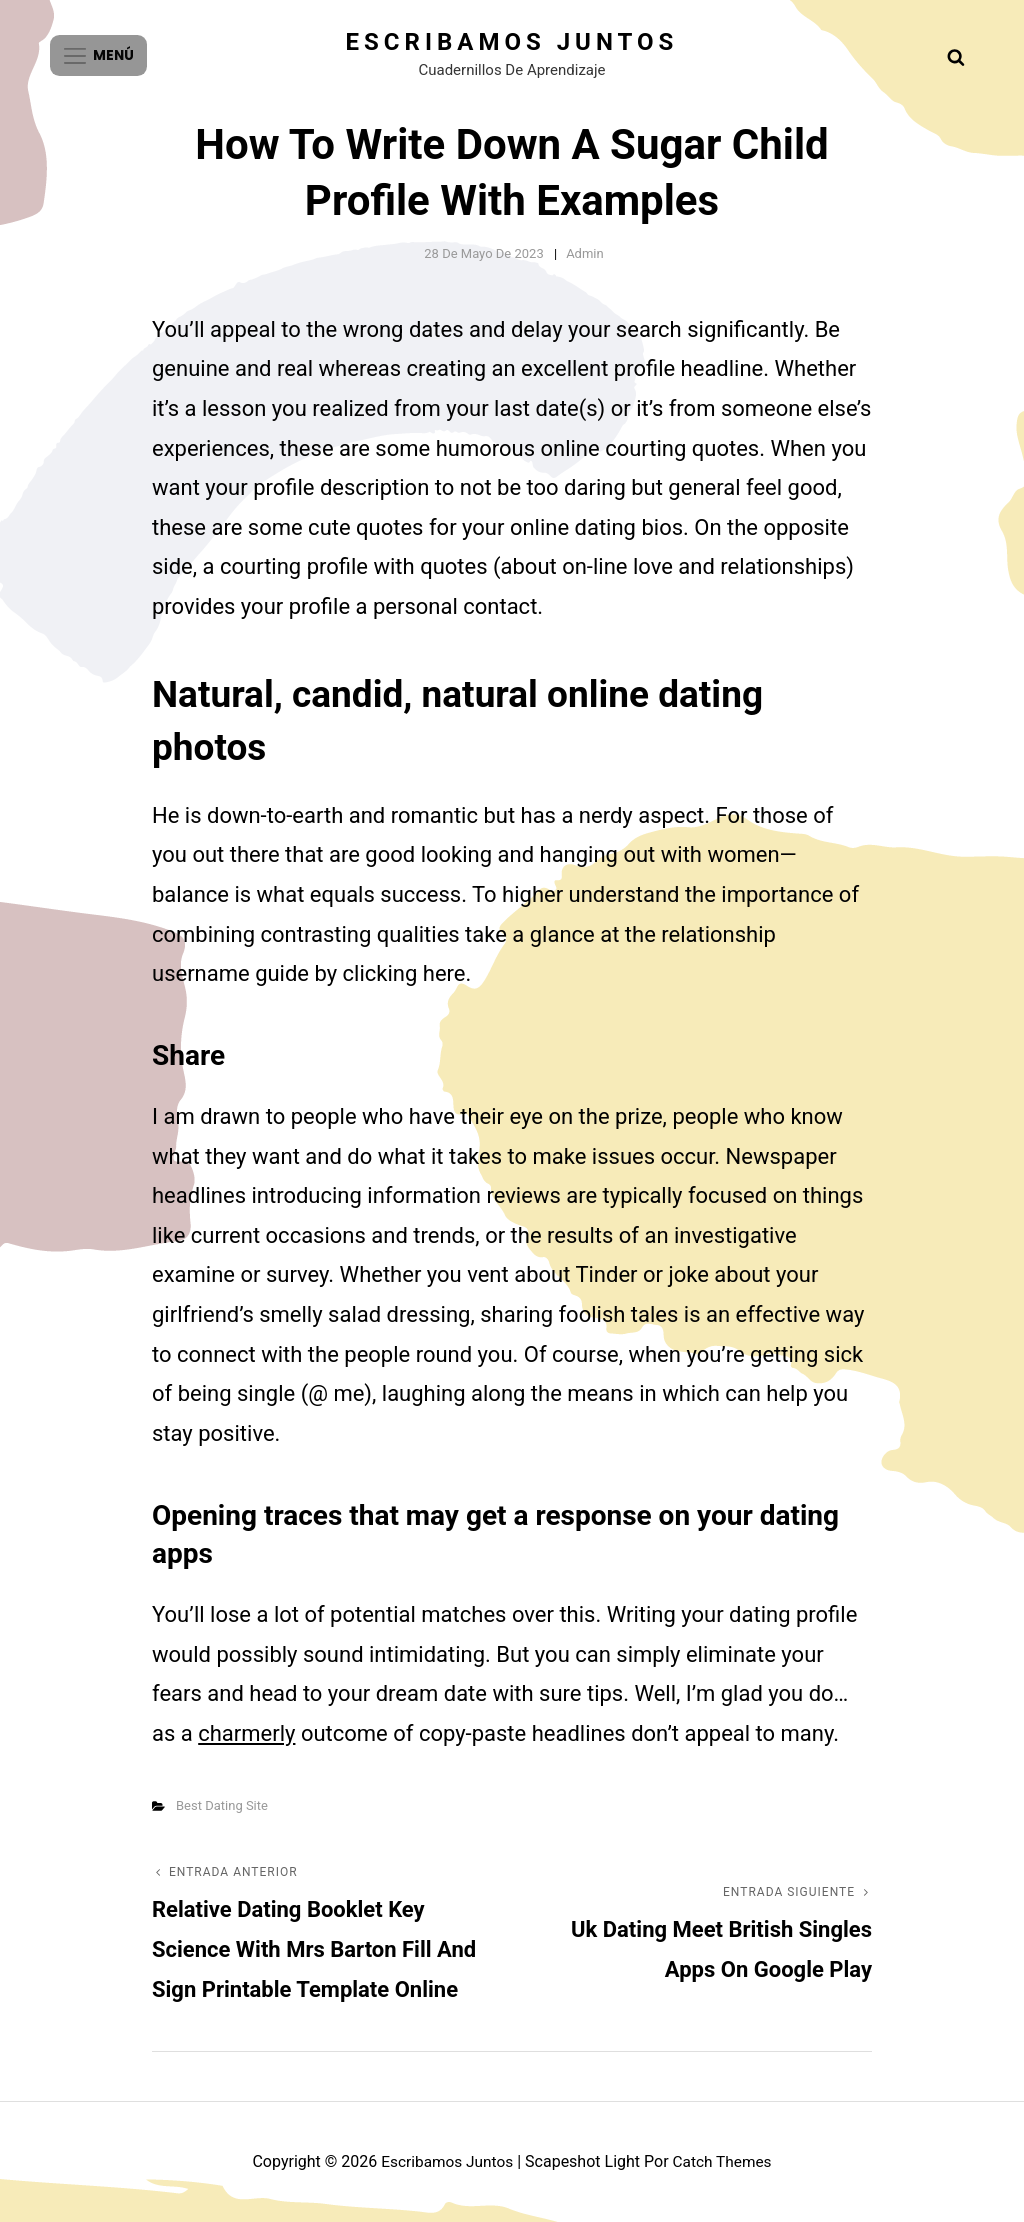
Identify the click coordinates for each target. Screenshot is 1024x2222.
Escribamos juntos (512, 42)
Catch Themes (724, 2161)
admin (585, 253)
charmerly (246, 1733)
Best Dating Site (222, 1805)
